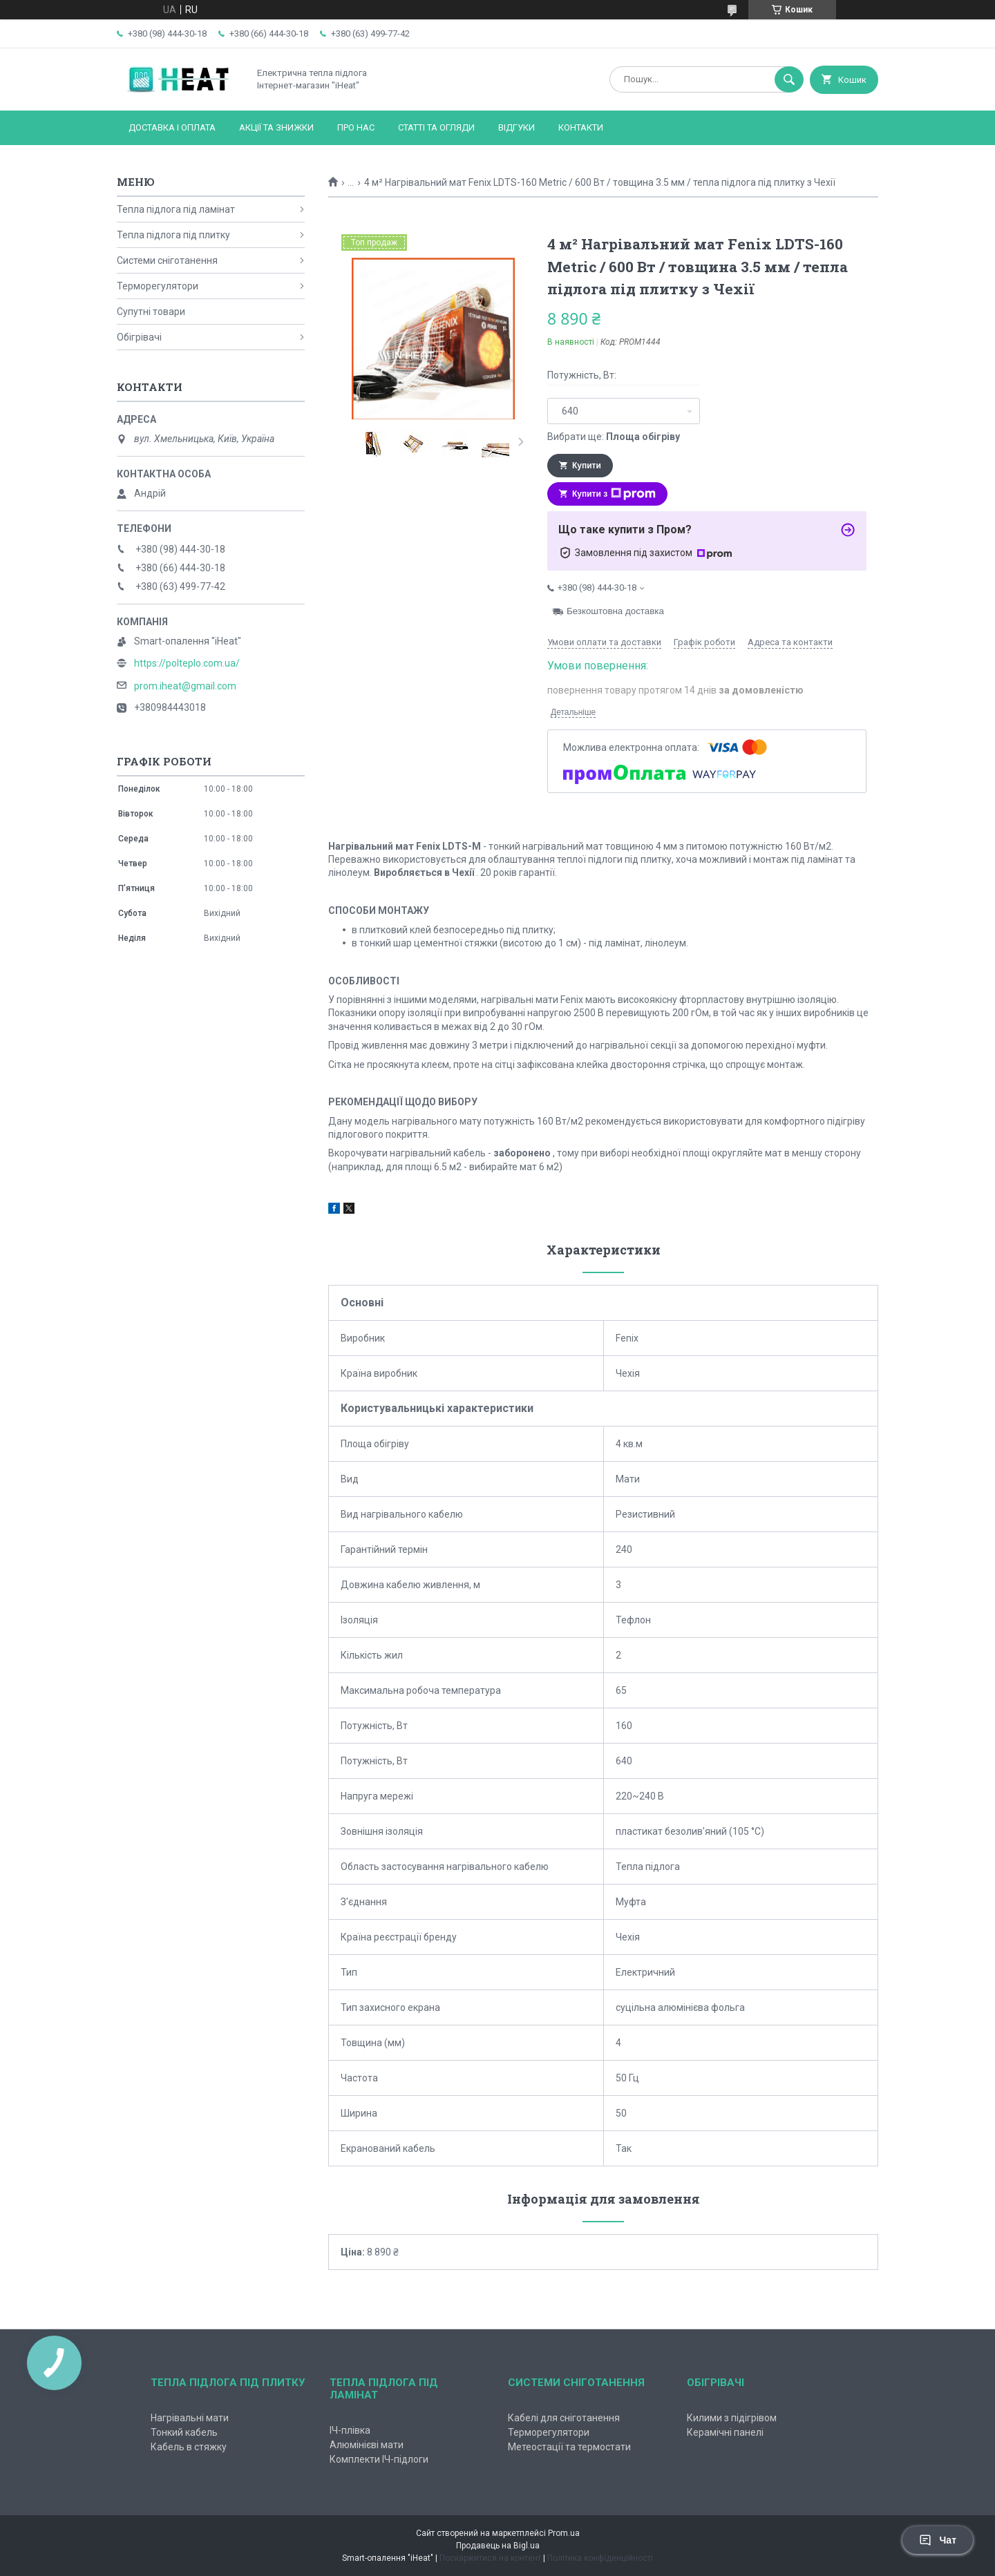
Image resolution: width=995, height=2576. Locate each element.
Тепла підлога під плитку (173, 234)
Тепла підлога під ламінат (176, 209)
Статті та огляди (436, 127)
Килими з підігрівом (732, 2417)
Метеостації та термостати (569, 2446)
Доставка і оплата (172, 127)
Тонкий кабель (184, 2432)
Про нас (356, 127)
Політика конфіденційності (600, 2558)
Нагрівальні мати (190, 2417)
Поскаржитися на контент (490, 2558)
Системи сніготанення (167, 260)
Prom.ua (564, 2533)
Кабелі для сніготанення (564, 2417)
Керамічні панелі (725, 2432)
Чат (937, 2540)
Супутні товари (151, 311)
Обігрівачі (139, 337)
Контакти (580, 127)
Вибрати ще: (613, 436)
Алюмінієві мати (367, 2444)
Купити (586, 465)
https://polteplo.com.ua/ (187, 663)
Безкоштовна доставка (615, 611)
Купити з (614, 494)
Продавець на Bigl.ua (498, 2545)
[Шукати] (789, 79)
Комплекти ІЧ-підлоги (379, 2459)
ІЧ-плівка (350, 2430)
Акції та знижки (276, 127)
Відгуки (516, 127)
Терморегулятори (157, 286)
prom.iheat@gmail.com (185, 685)
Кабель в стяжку (189, 2446)
